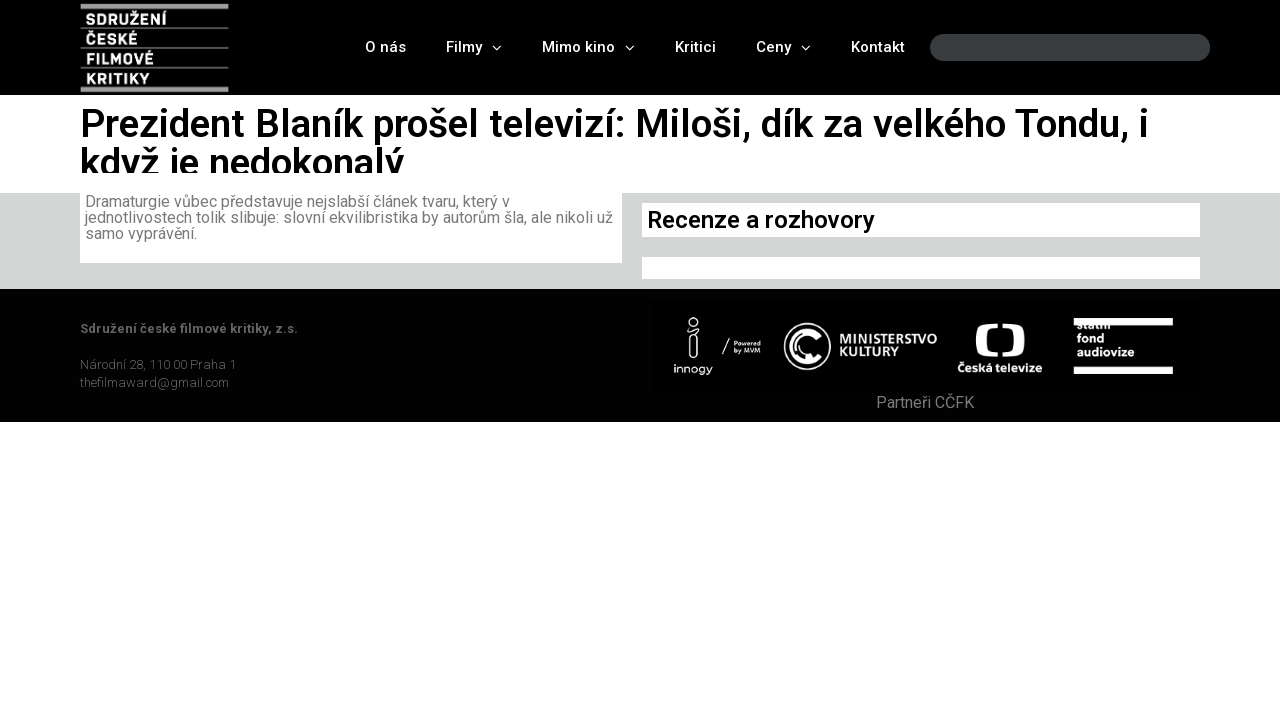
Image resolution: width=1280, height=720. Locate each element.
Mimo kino (588, 47)
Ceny (783, 47)
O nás (385, 47)
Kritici (695, 47)
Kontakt (878, 47)
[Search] (1178, 47)
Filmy (474, 47)
